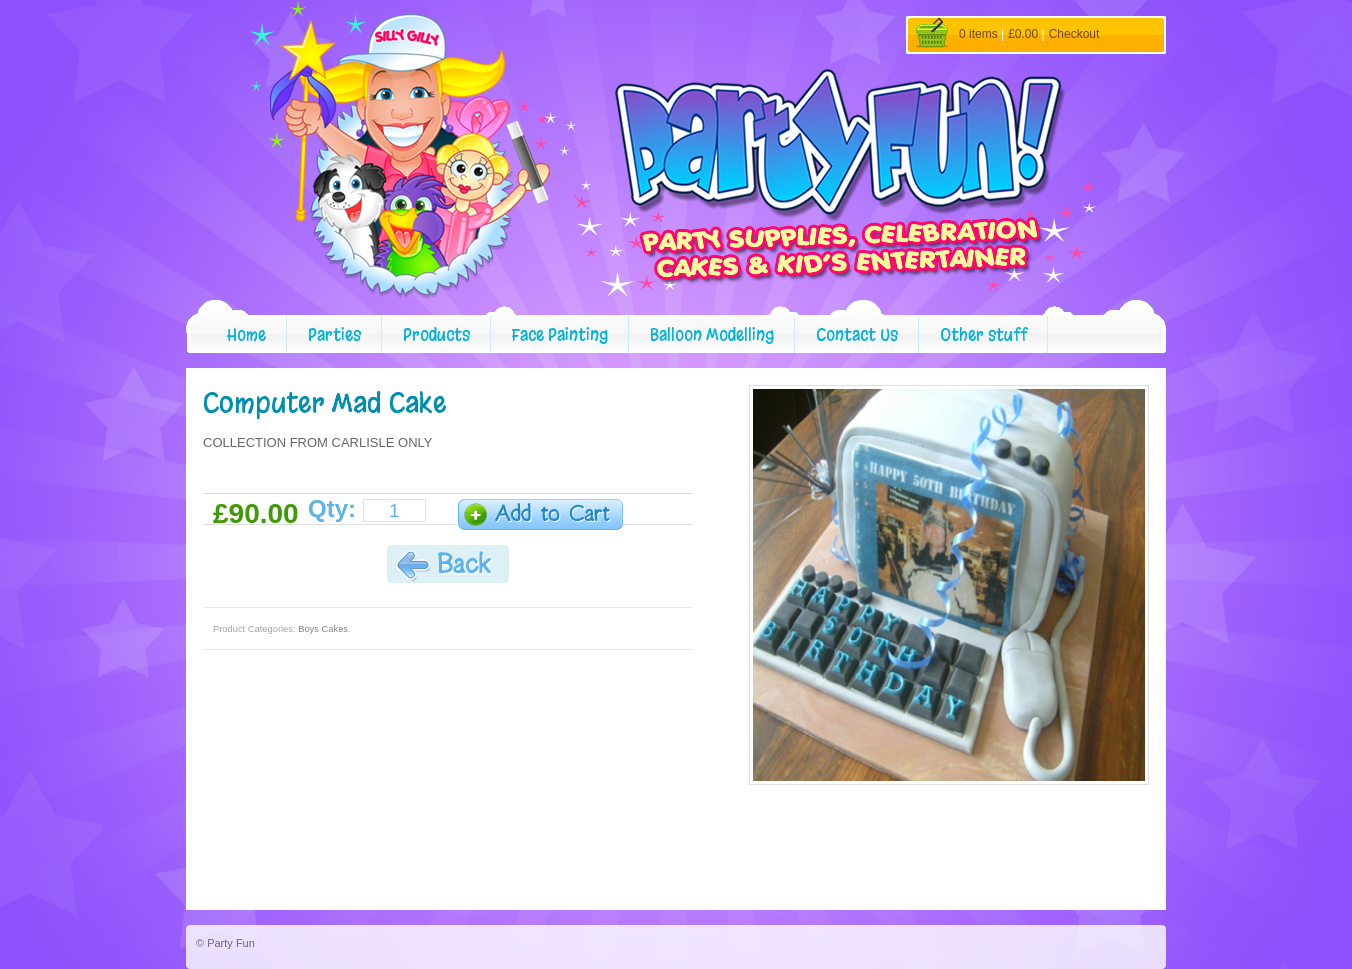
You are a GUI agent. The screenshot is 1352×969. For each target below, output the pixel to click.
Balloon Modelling (712, 334)
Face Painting (560, 334)
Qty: (332, 509)
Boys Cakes (323, 629)
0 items (978, 34)
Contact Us (857, 334)
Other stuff (983, 334)
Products (436, 334)
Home (246, 334)
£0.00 (1023, 34)
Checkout (1074, 34)
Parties (334, 334)
